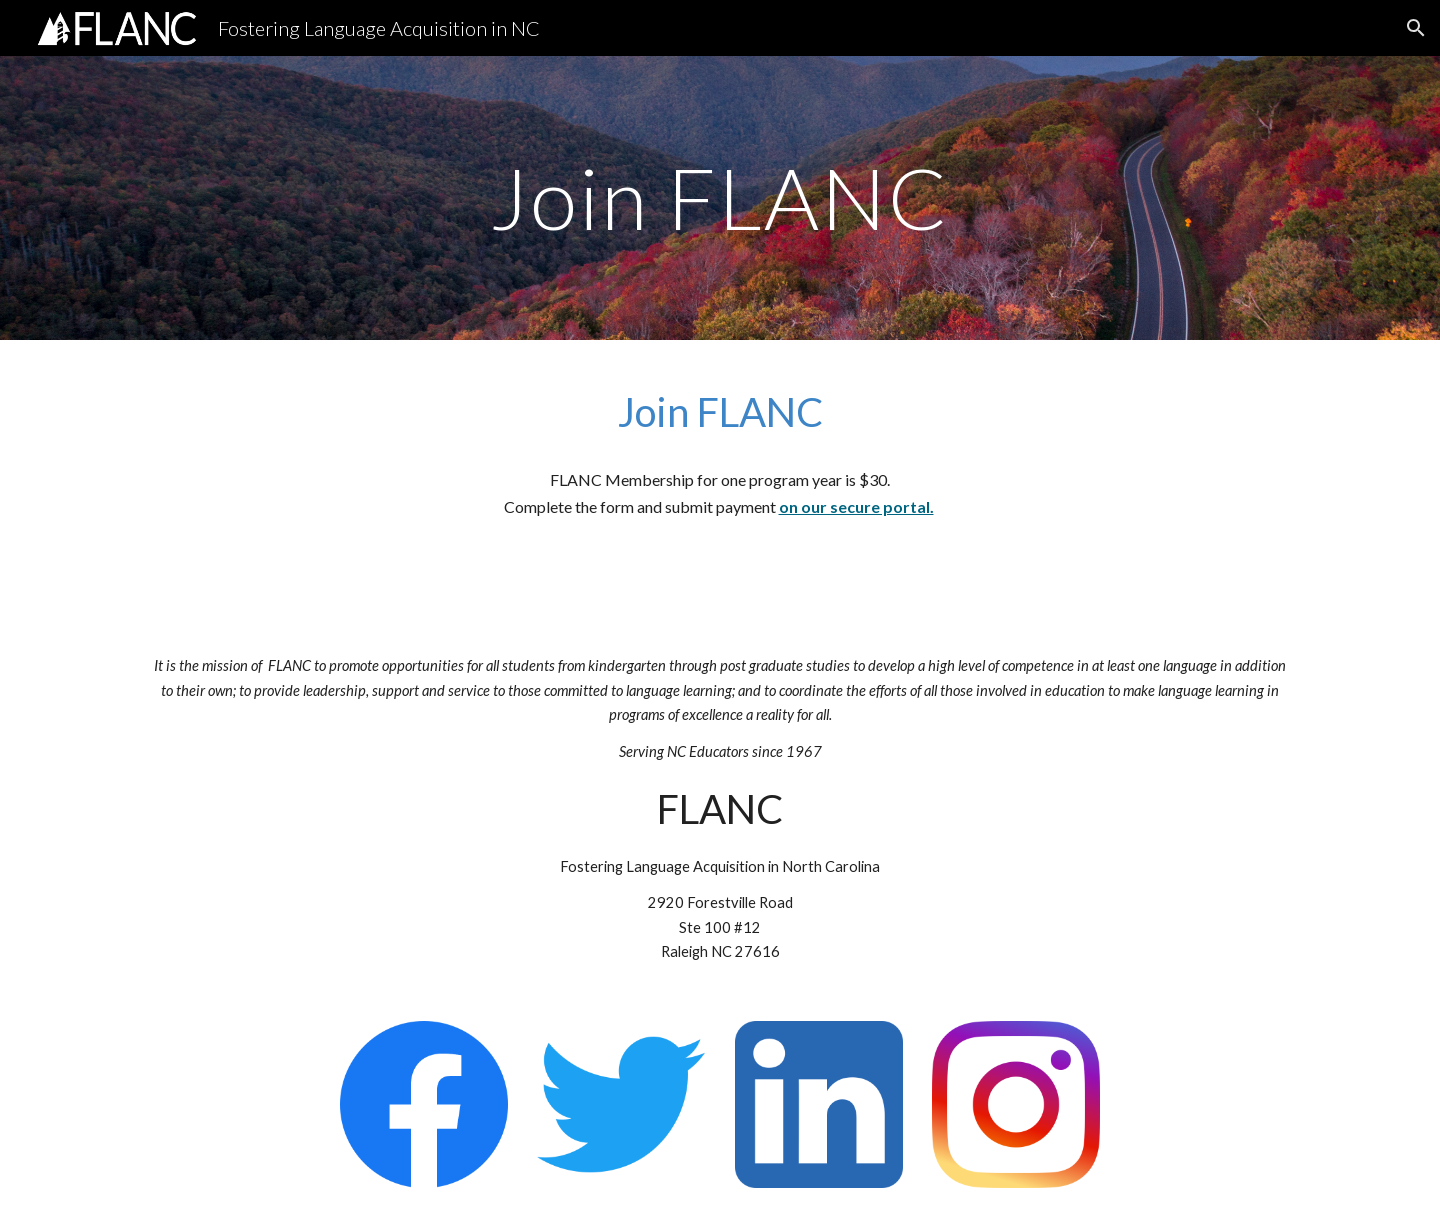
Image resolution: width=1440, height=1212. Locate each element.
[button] (1416, 28)
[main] (720, 197)
